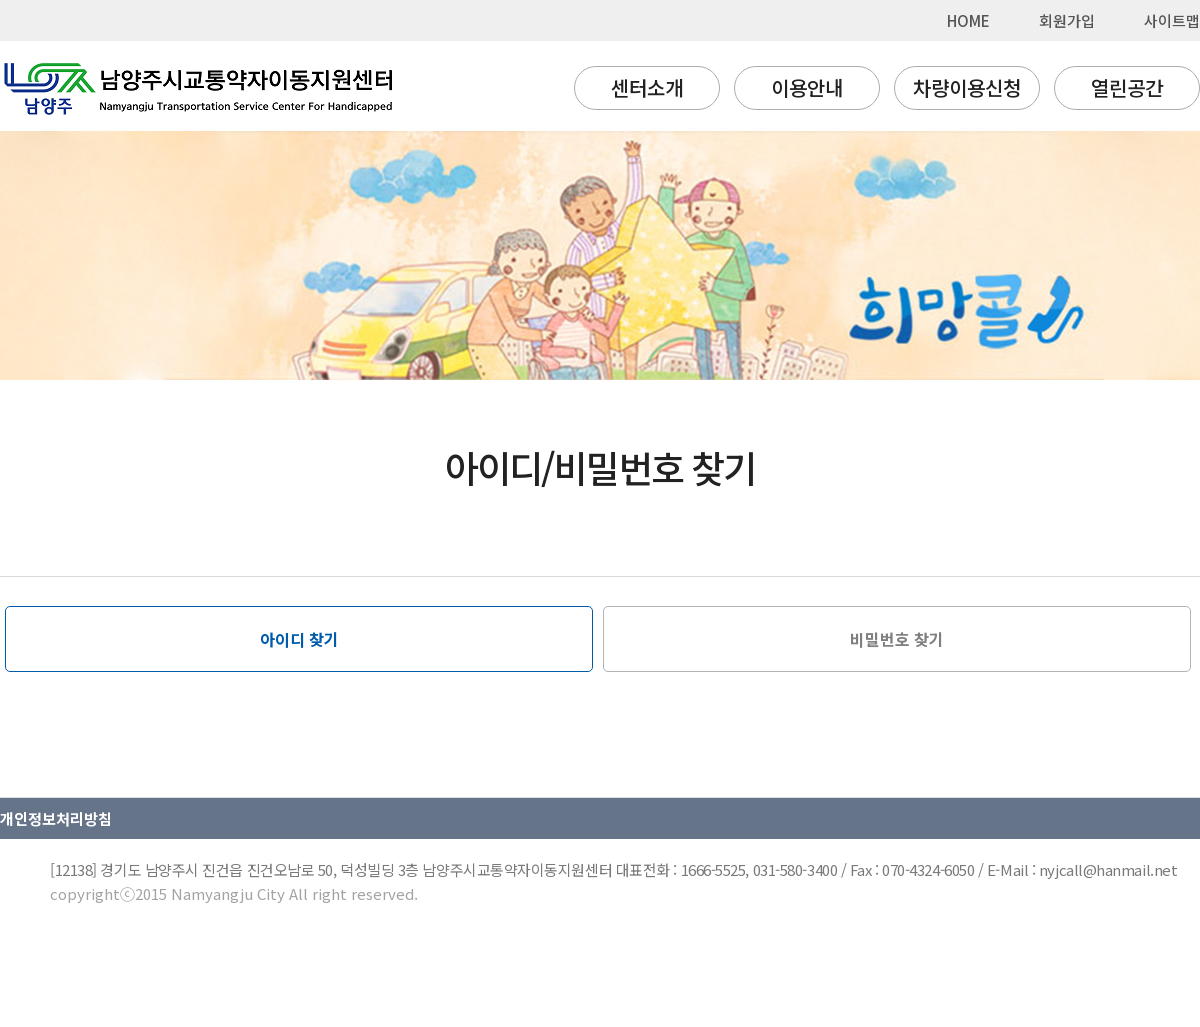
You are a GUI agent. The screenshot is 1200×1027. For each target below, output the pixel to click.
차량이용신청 (967, 87)
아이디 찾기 (299, 639)
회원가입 (1067, 20)
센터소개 (647, 87)
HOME (968, 20)
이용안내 (807, 87)
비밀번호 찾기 (897, 639)
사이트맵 (1172, 20)
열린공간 (1127, 87)
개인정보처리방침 (56, 818)
